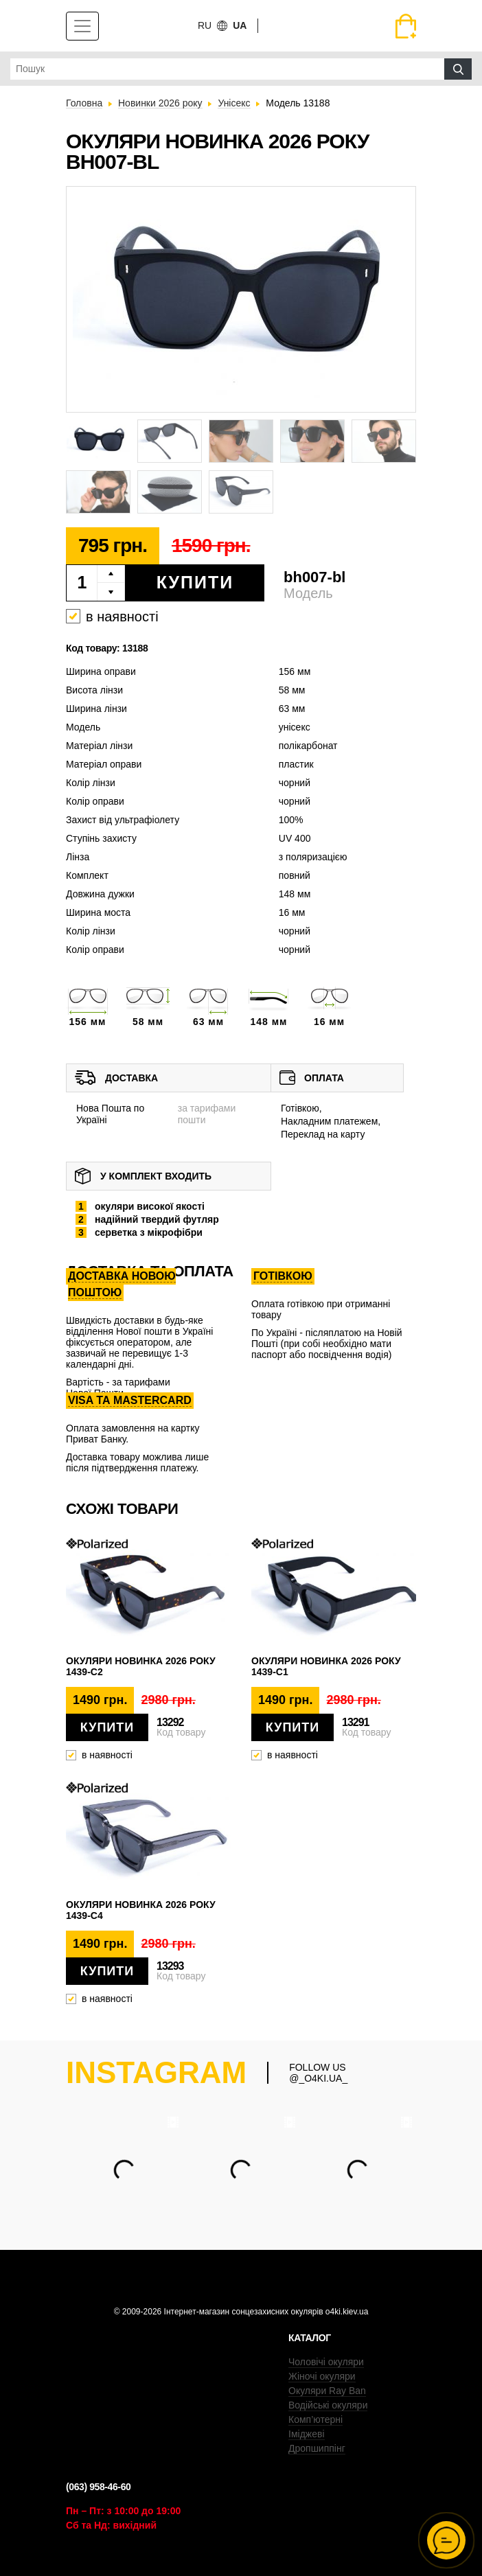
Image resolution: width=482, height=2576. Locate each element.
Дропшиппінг (316, 2448)
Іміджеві (306, 2433)
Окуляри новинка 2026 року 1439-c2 (141, 1666)
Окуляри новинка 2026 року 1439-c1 (326, 1666)
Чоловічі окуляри (326, 2361)
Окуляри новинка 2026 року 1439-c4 (141, 1910)
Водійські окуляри (327, 2405)
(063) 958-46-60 (98, 2486)
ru (204, 25)
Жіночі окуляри (322, 2376)
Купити (195, 582)
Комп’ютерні (315, 2419)
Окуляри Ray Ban (327, 2390)
